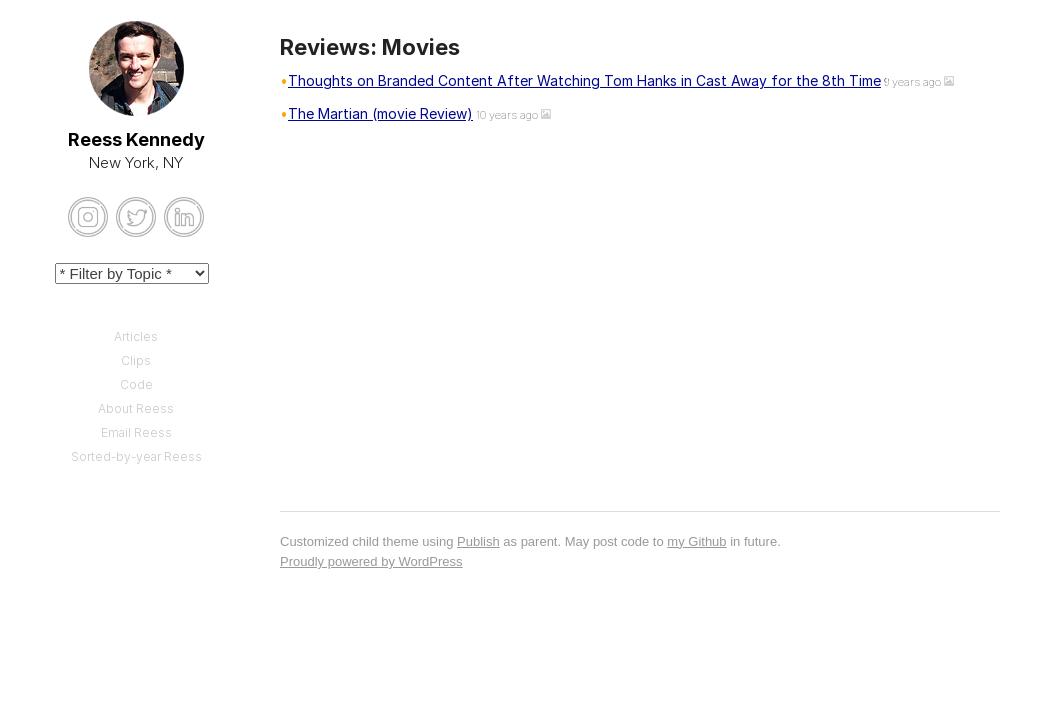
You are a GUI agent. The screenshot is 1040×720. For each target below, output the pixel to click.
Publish (478, 541)
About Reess (136, 408)
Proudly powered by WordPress (371, 561)
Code (136, 384)
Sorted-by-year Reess (136, 456)
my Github (696, 541)
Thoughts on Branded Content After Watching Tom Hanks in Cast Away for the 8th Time (584, 80)
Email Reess (136, 432)
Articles (136, 336)
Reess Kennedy (136, 139)
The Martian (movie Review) (380, 113)
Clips (136, 360)
